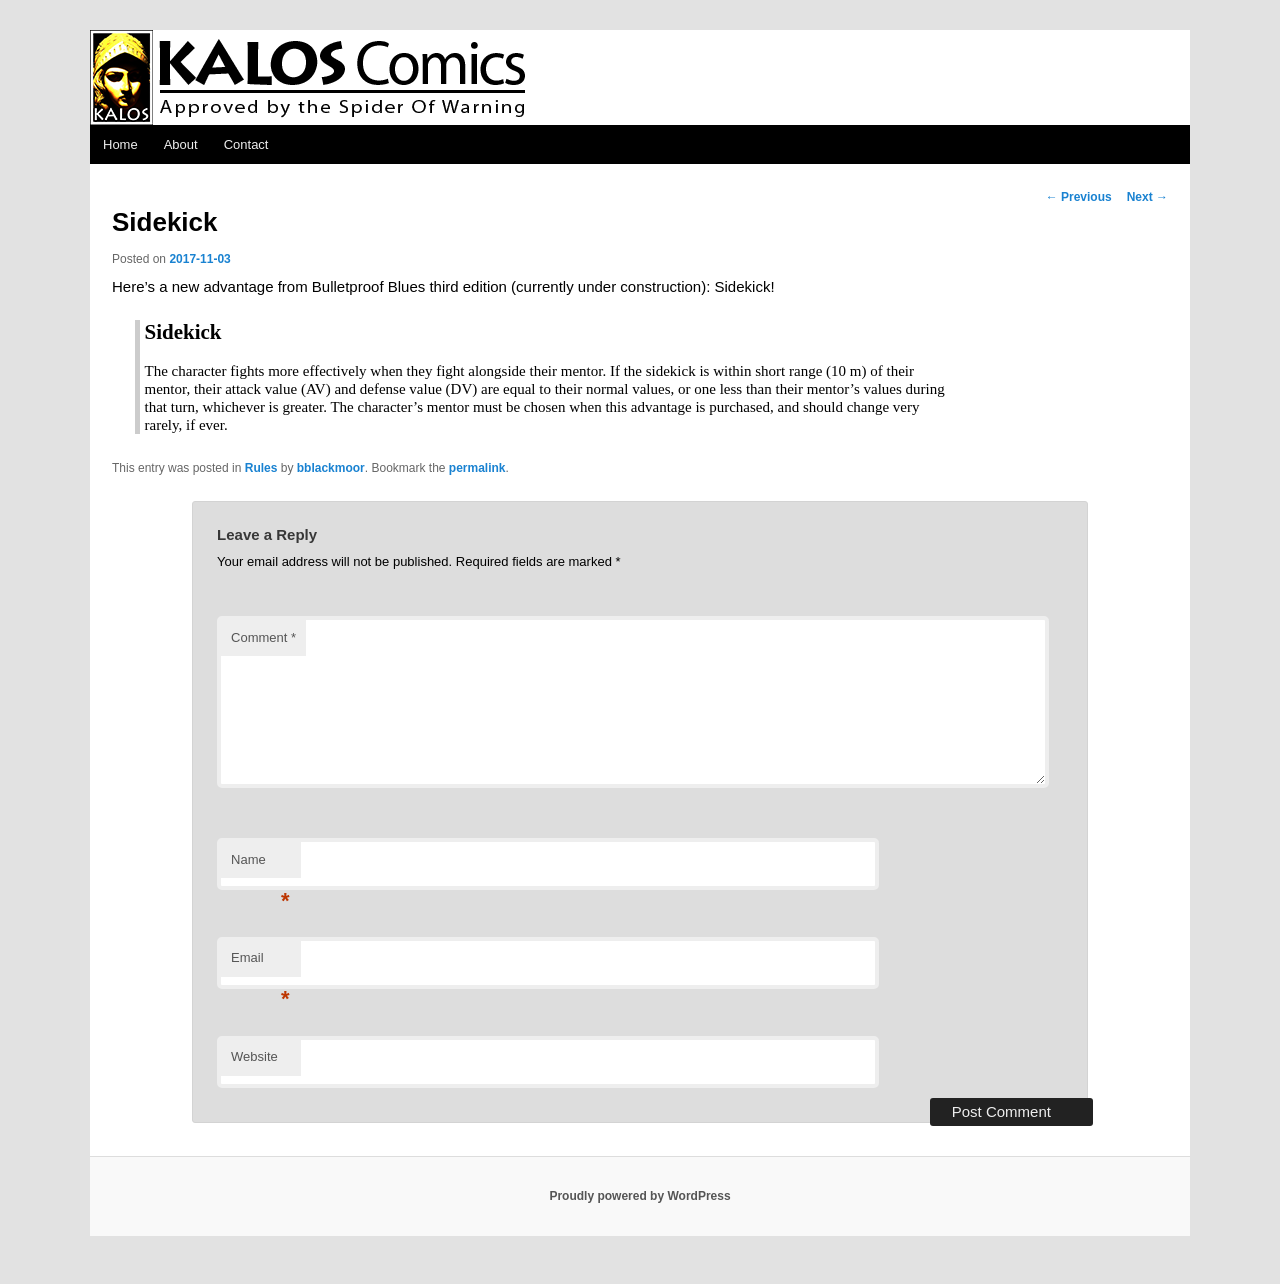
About (181, 144)
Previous (1079, 197)
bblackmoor (331, 468)
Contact (246, 144)
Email (260, 963)
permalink (477, 468)
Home (120, 144)
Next (1147, 197)
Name (260, 865)
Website (254, 1056)
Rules (261, 468)
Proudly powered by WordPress (639, 1196)
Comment (263, 637)
